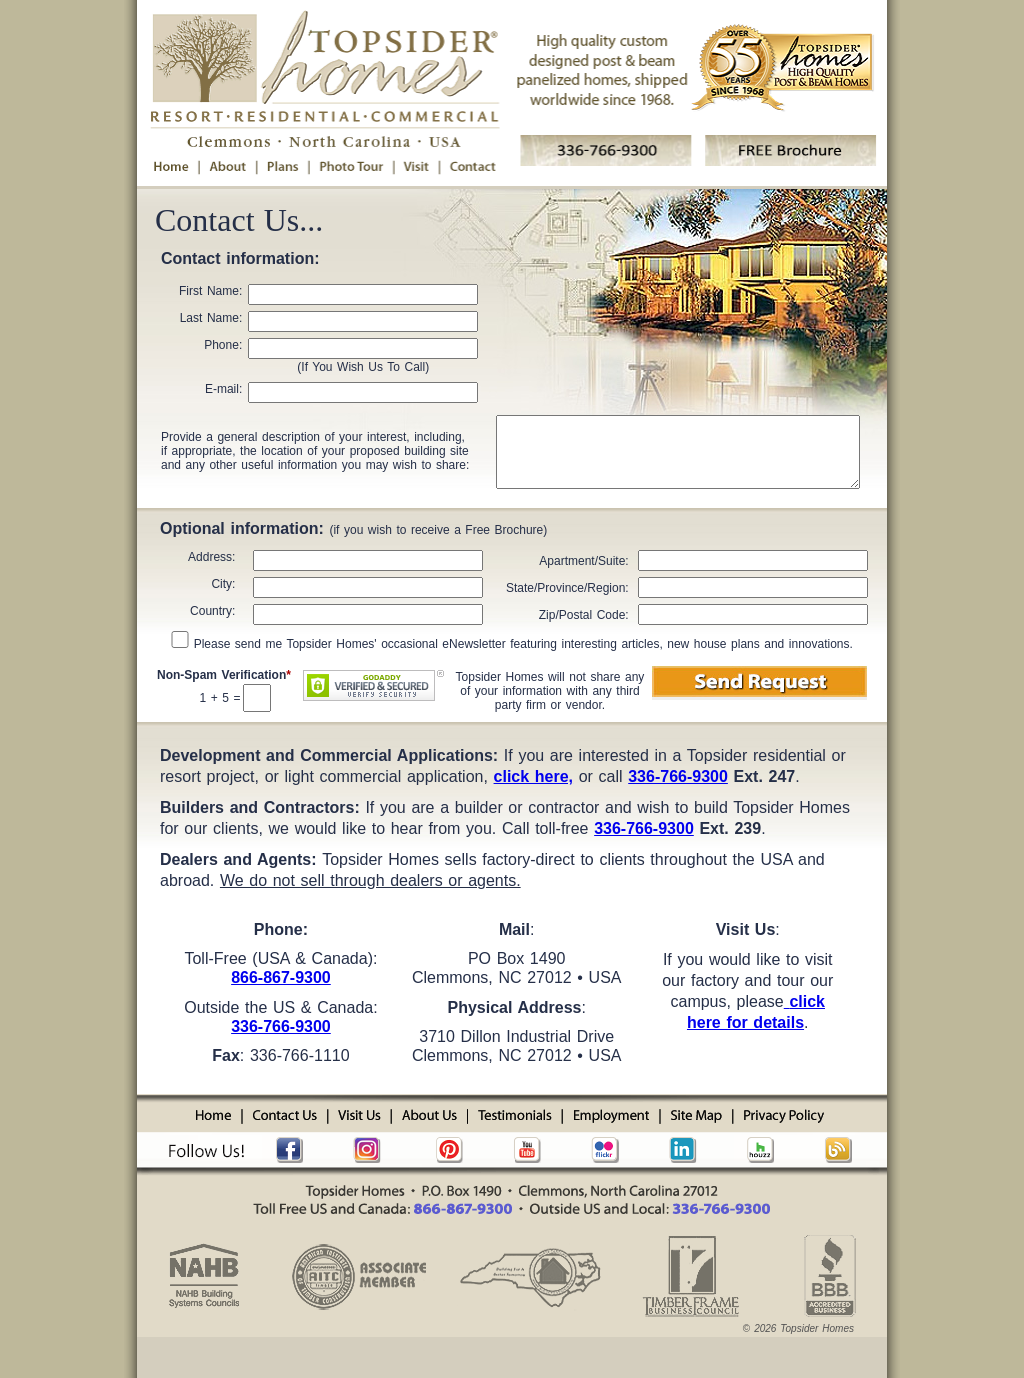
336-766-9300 (281, 1026)
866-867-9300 (281, 977)
